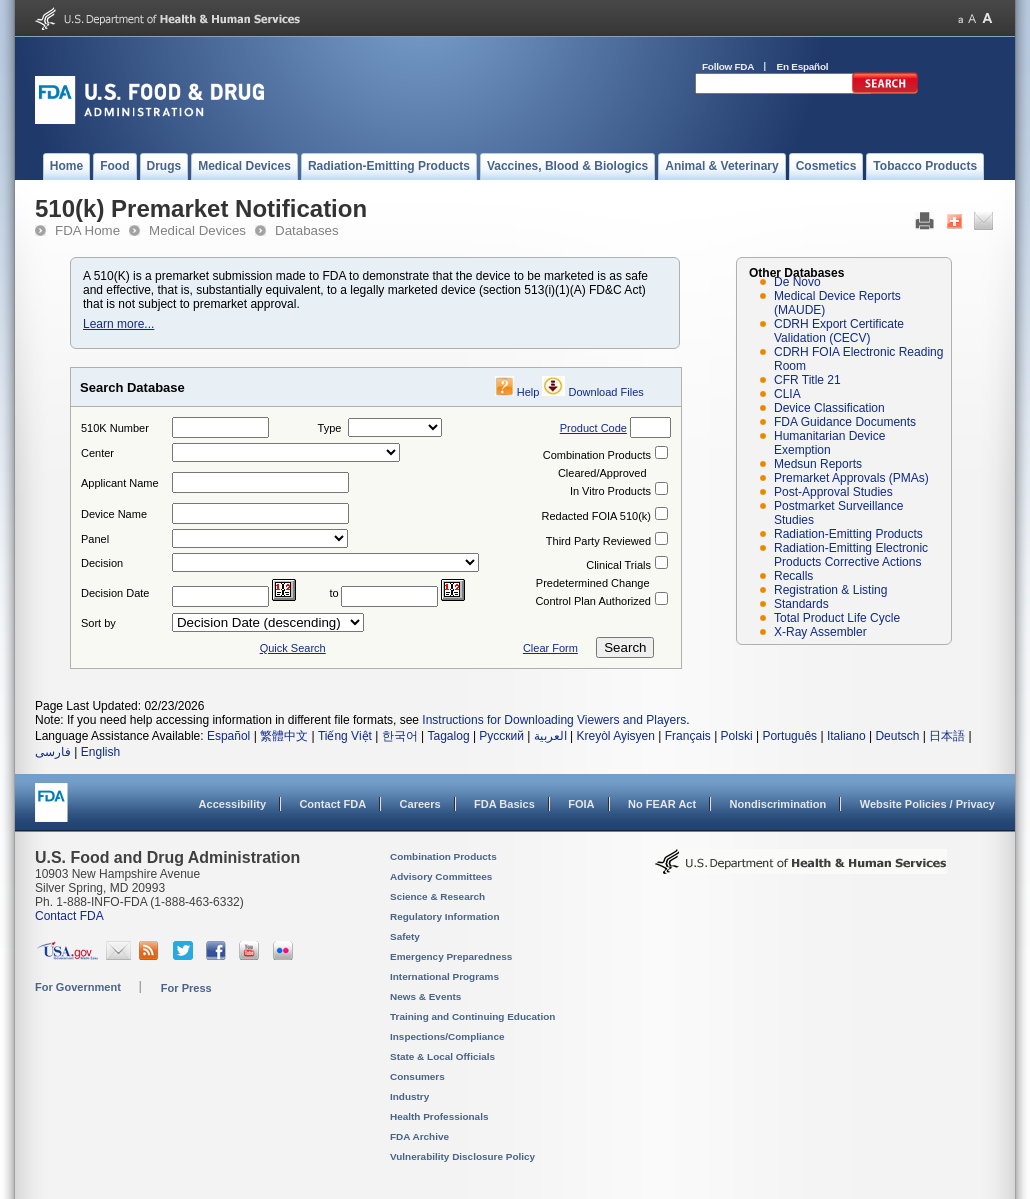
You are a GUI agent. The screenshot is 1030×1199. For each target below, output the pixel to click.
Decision (102, 563)
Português (789, 736)
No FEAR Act (662, 804)
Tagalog (449, 736)
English (100, 752)
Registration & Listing (830, 590)
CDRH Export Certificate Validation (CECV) (839, 331)
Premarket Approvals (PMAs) (851, 478)
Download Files (606, 392)
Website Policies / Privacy (927, 804)
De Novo (797, 282)
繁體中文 (284, 736)
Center (97, 453)
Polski (737, 736)
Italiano (846, 736)
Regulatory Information (445, 916)
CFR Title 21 (807, 380)
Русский (501, 736)
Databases (307, 230)
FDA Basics (504, 804)
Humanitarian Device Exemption (829, 443)
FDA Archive (419, 1136)
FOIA (581, 804)
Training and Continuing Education (472, 1016)
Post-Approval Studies (833, 492)
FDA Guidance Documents (845, 422)
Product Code (593, 428)
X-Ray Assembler (820, 632)
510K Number (115, 428)
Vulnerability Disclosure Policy (462, 1156)
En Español (803, 66)
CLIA (787, 394)
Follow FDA (728, 66)
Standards (801, 604)
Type (330, 428)
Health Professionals (439, 1116)
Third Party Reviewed (598, 541)
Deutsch (897, 736)
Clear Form (550, 648)
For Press (186, 988)
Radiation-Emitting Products (848, 534)
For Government (78, 987)
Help (528, 392)
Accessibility (232, 804)
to (334, 593)
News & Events (425, 996)
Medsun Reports (818, 464)
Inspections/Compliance (447, 1036)
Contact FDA (332, 804)
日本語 (947, 736)
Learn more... (118, 324)
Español (228, 736)
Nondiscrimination (778, 804)
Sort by (98, 623)
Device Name (114, 514)
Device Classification (829, 408)
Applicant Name (120, 483)
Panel (95, 539)
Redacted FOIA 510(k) (596, 516)
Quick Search (293, 648)
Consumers (417, 1076)
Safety (405, 936)
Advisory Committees (441, 876)
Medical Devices (197, 230)
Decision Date (115, 593)
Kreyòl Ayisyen (615, 736)
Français (688, 736)
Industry (409, 1096)
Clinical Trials (618, 565)
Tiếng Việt (345, 736)
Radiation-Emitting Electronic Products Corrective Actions (851, 555)
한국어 (400, 736)
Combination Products (597, 455)
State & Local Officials (442, 1056)
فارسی (53, 752)
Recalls (793, 576)
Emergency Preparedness (451, 956)
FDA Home (87, 230)
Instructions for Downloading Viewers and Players (554, 720)
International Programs (444, 976)
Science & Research (437, 896)
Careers (420, 804)
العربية (550, 736)
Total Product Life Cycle (837, 618)
